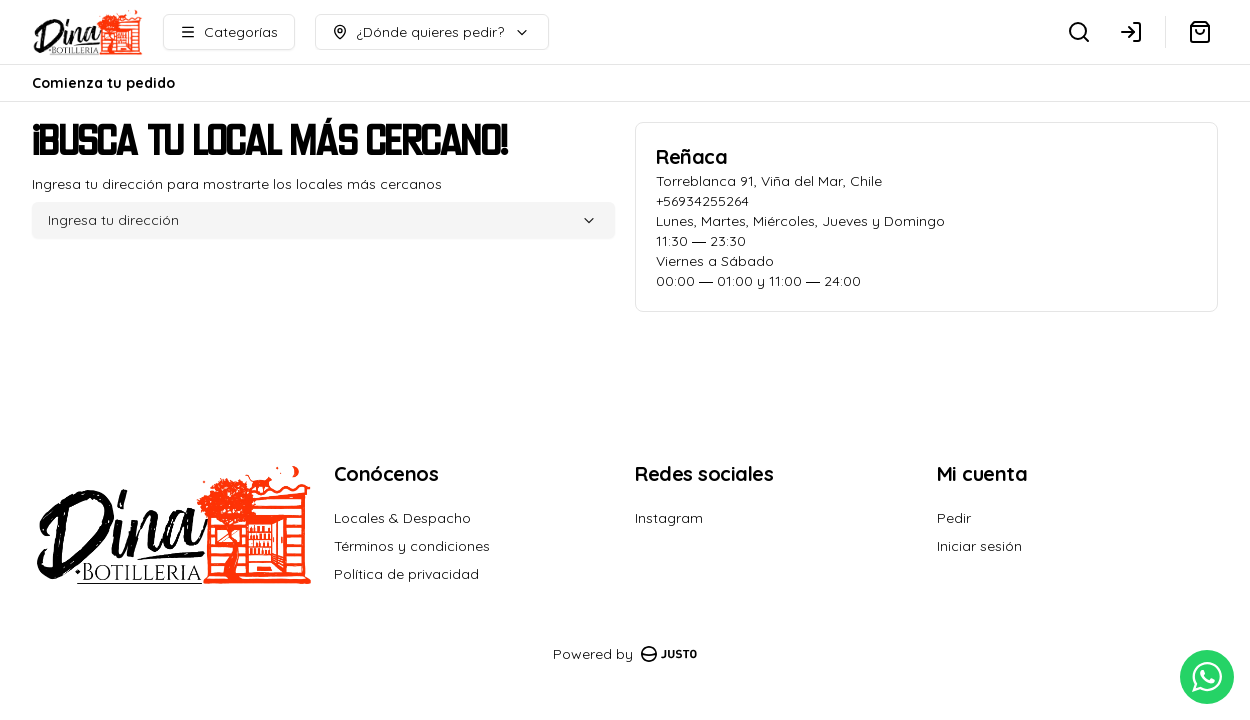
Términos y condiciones (412, 546)
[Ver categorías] (229, 32)
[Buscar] (1079, 32)
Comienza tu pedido (103, 83)
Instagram (669, 518)
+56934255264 (702, 201)
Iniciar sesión (979, 546)
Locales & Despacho (402, 518)
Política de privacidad (406, 574)
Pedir (954, 518)
